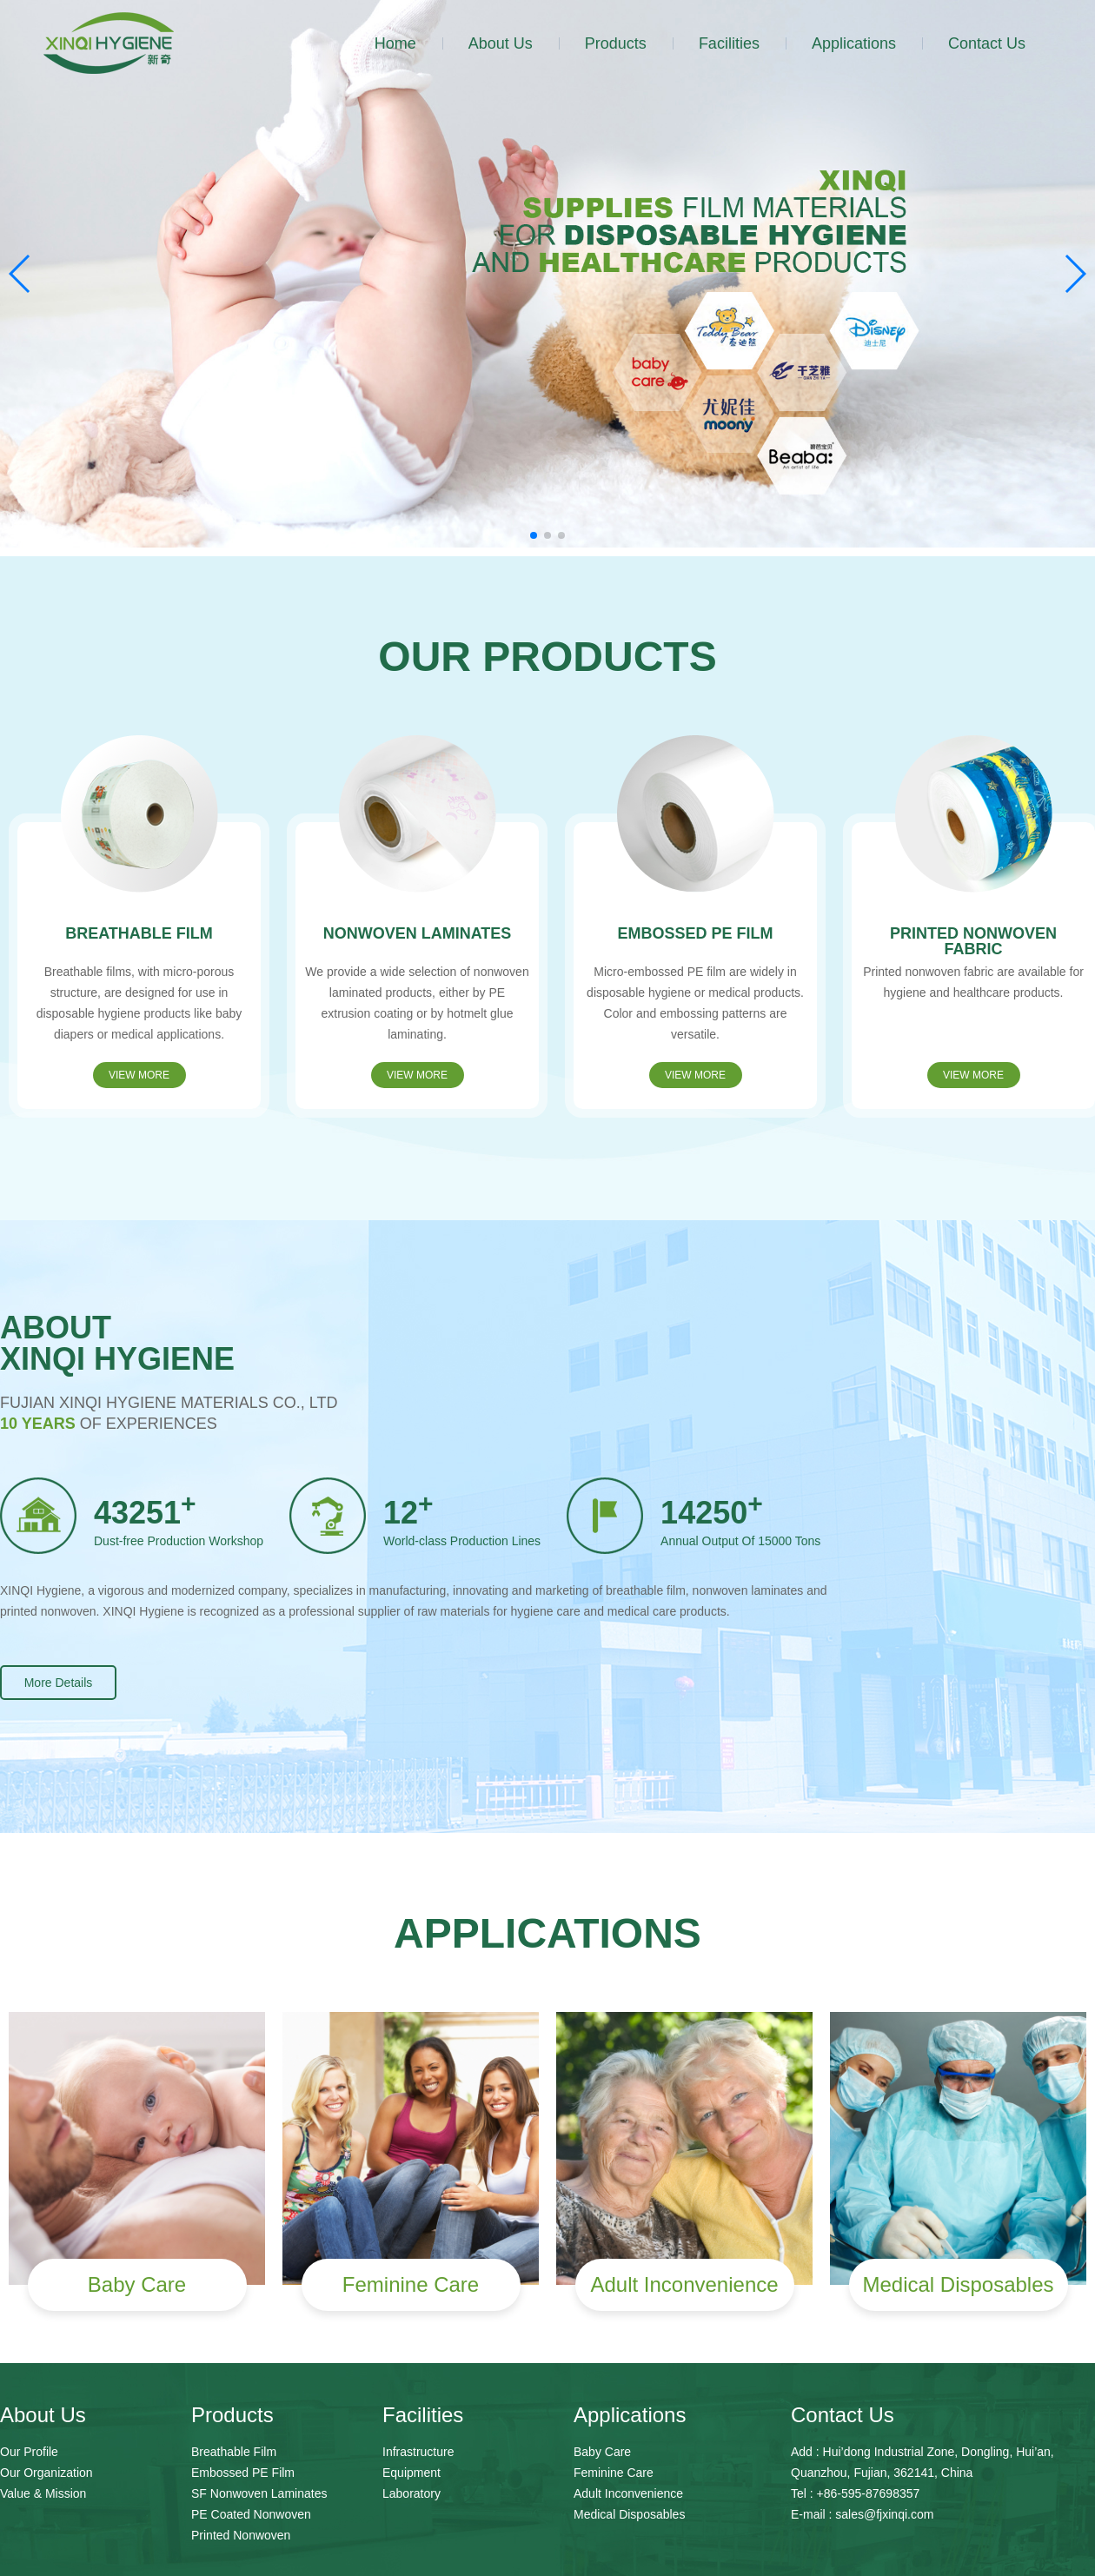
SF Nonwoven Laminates (259, 2493)
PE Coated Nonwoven (251, 2514)
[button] (533, 535)
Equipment (411, 2473)
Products (616, 43)
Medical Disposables (629, 2514)
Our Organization (46, 2473)
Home (395, 43)
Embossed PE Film (243, 2473)
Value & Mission (43, 2493)
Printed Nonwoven (240, 2535)
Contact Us (986, 43)
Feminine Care (614, 2473)
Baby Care (602, 2452)
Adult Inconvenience (628, 2493)
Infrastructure (418, 2452)
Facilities (729, 43)
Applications (854, 43)
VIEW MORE (139, 1075)
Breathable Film (233, 2452)
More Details (58, 1683)
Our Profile (29, 2452)
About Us (500, 43)
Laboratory (411, 2493)
